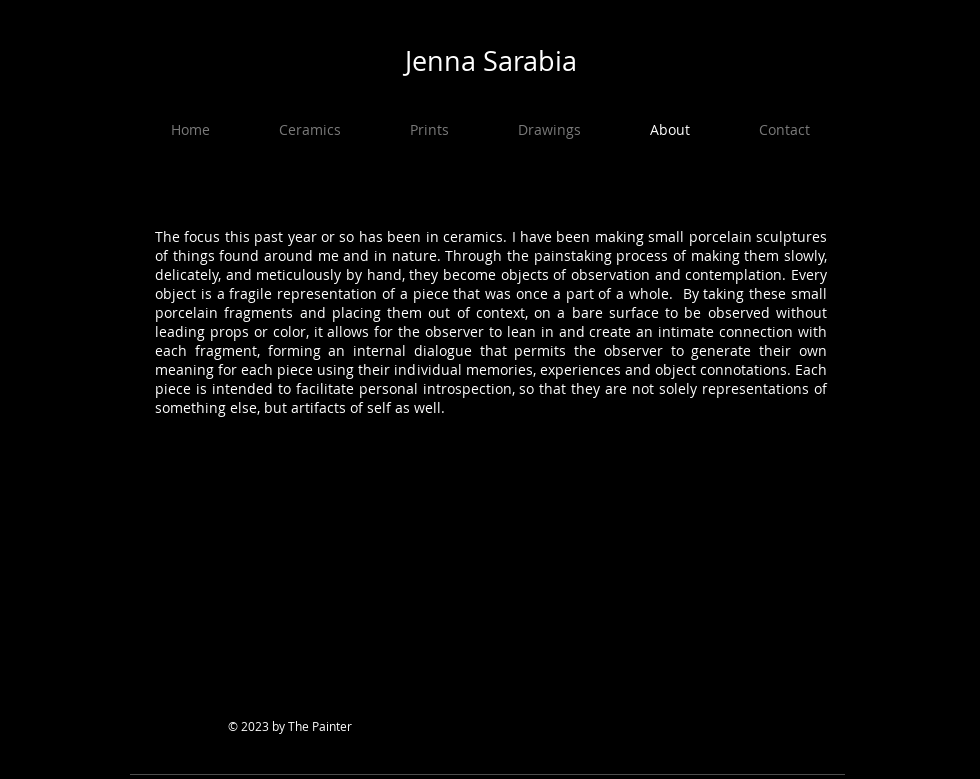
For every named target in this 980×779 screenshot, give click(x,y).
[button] (309, 130)
